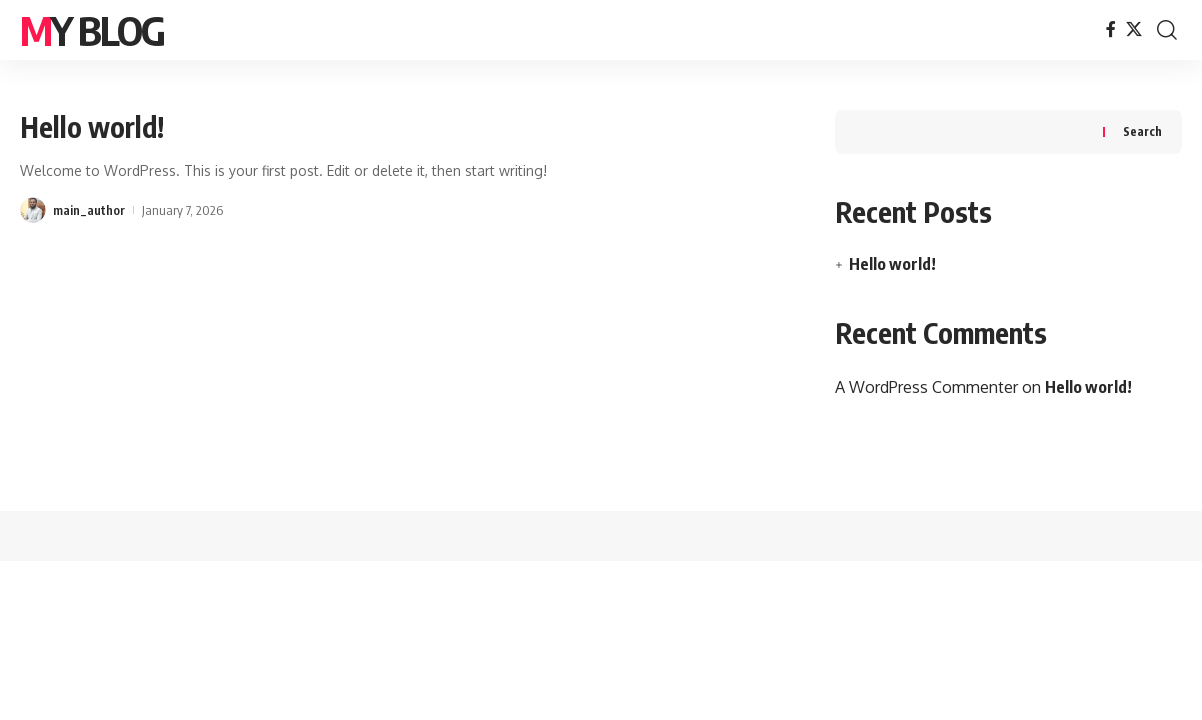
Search (1142, 131)
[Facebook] (1111, 29)
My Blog (92, 30)
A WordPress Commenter (926, 387)
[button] (1167, 30)
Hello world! (92, 126)
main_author (89, 210)
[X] (1134, 29)
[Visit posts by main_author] (33, 210)
